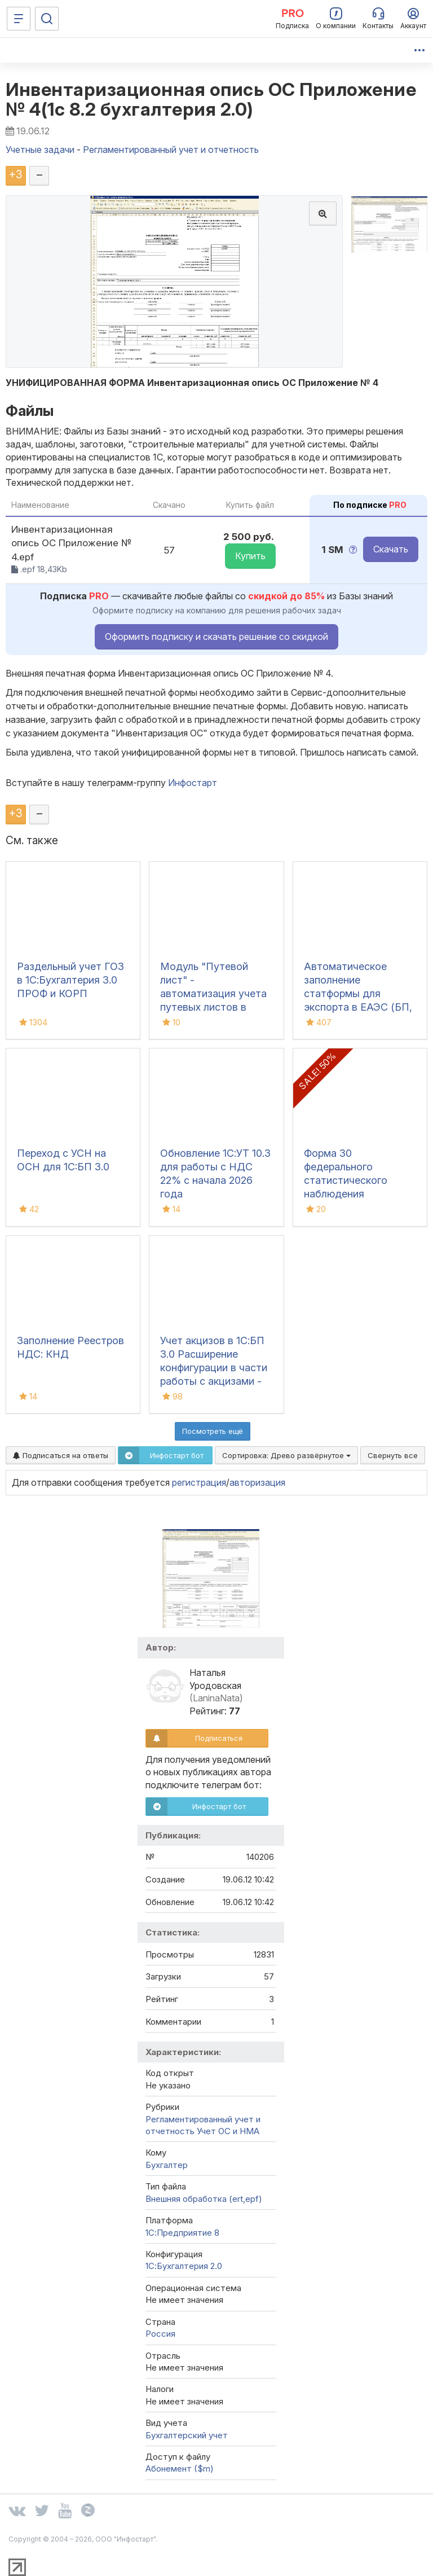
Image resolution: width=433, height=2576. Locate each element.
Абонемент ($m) (179, 2468)
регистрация (199, 1482)
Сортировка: (286, 1455)
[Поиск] (47, 18)
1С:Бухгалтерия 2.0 (183, 2266)
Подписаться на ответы (60, 1455)
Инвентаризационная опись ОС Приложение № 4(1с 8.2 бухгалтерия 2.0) (211, 99)
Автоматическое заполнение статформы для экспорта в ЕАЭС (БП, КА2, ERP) (358, 993)
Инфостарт (192, 782)
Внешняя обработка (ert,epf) (203, 2198)
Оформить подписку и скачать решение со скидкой (216, 636)
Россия (160, 2333)
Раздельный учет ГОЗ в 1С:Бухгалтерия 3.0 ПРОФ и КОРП (70, 979)
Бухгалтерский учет (186, 2435)
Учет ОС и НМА (228, 2131)
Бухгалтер (166, 2165)
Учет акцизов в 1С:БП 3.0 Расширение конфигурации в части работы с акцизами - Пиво (213, 1368)
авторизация (257, 1482)
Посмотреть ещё (212, 1431)
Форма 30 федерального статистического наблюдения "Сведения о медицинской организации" (345, 1193)
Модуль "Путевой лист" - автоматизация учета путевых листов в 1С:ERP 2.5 (213, 993)
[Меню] (18, 18)
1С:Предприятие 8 (182, 2232)
